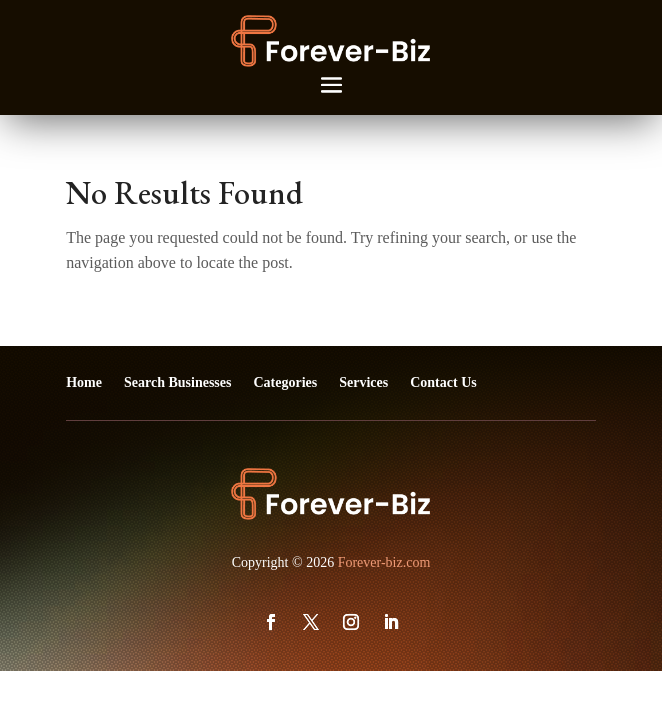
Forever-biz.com (384, 562)
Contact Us (443, 382)
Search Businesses (177, 382)
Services (363, 382)
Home (84, 382)
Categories (285, 382)
